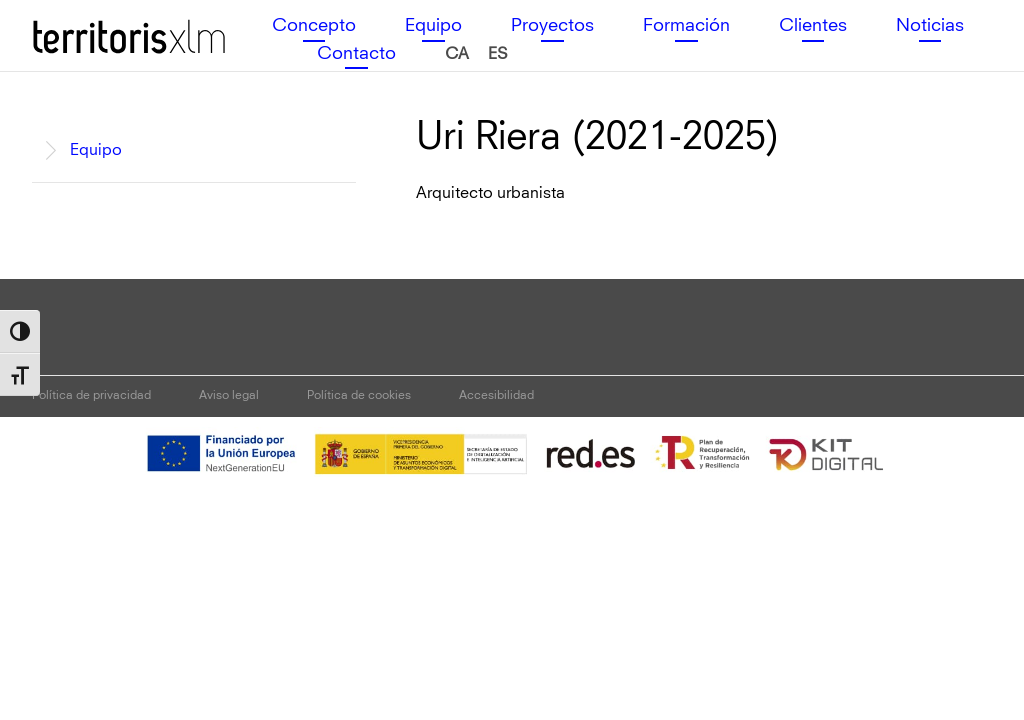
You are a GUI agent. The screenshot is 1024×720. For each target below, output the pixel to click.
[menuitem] (457, 55)
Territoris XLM (82, 19)
